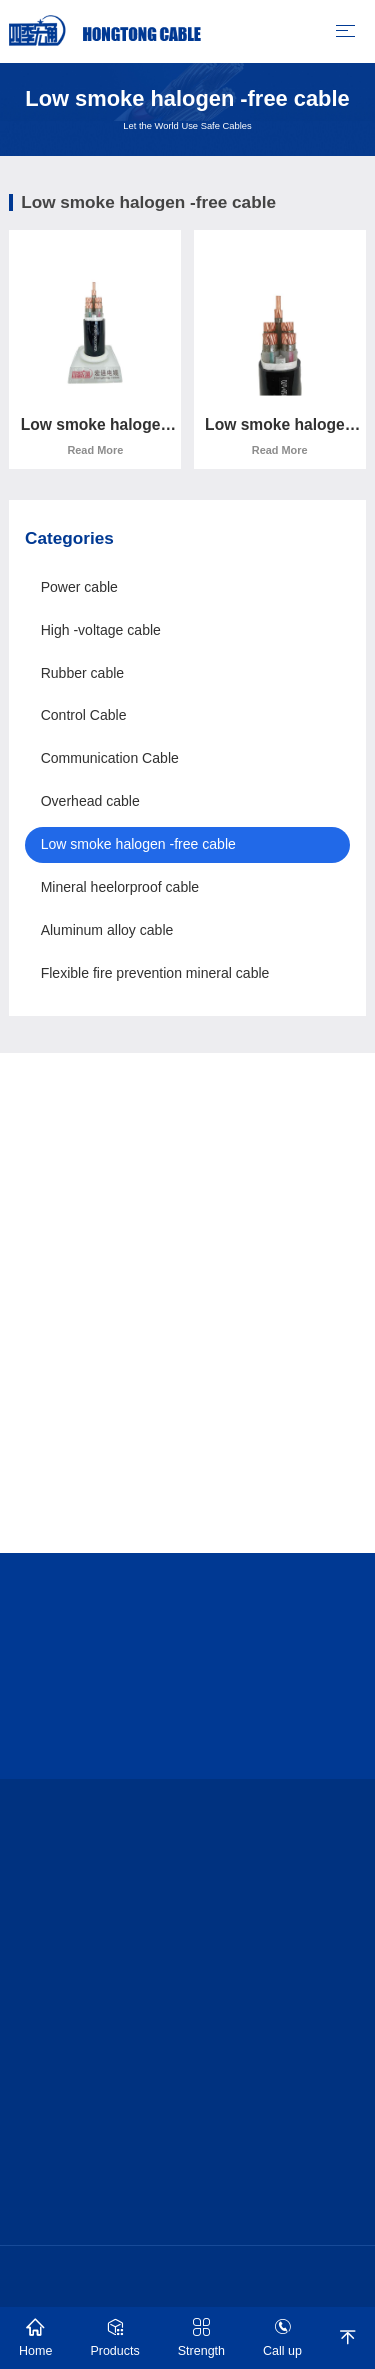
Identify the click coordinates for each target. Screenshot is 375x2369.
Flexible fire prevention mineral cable (155, 973)
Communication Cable (110, 758)
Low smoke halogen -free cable (138, 844)
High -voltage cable (101, 630)
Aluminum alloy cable (107, 930)
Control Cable (84, 715)
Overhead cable (90, 801)
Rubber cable (83, 673)
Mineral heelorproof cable (120, 887)
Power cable (79, 587)
